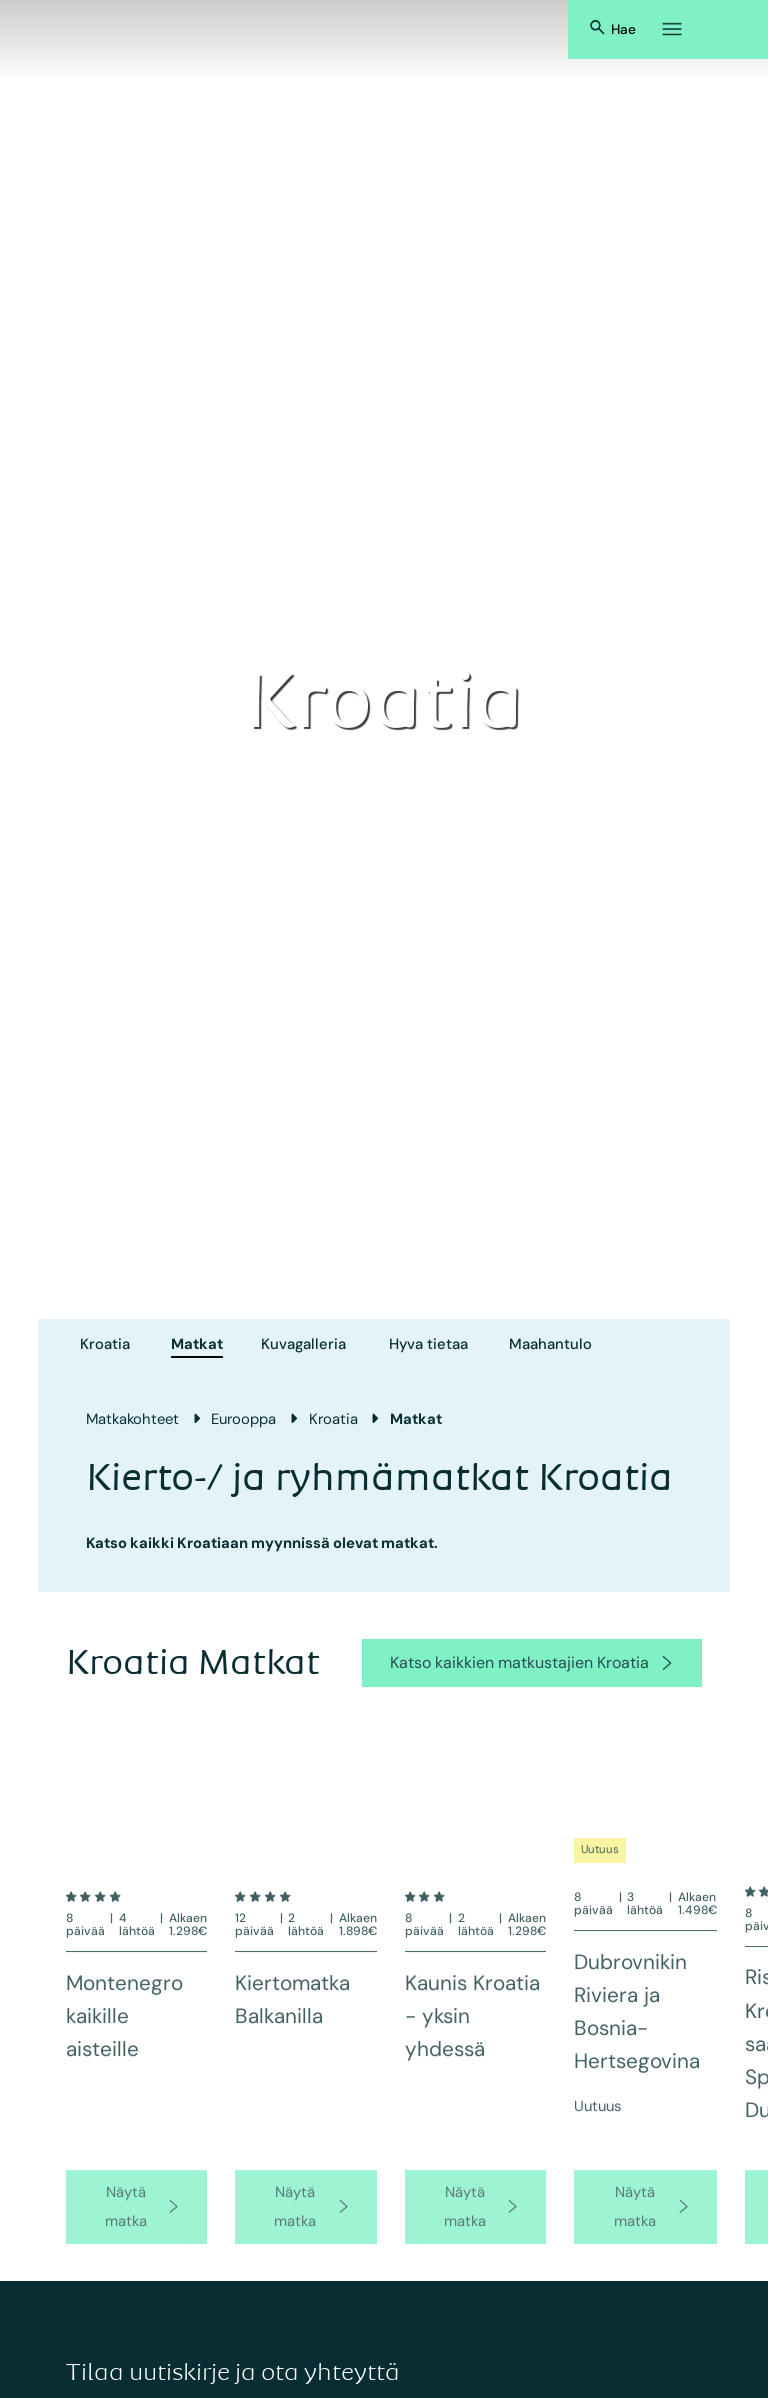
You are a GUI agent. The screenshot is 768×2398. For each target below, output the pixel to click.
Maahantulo (550, 1344)
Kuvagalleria (303, 1344)
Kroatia (105, 1344)
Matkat (197, 1344)
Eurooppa (243, 1419)
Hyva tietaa (428, 1344)
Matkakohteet (132, 1419)
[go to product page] (137, 2226)
